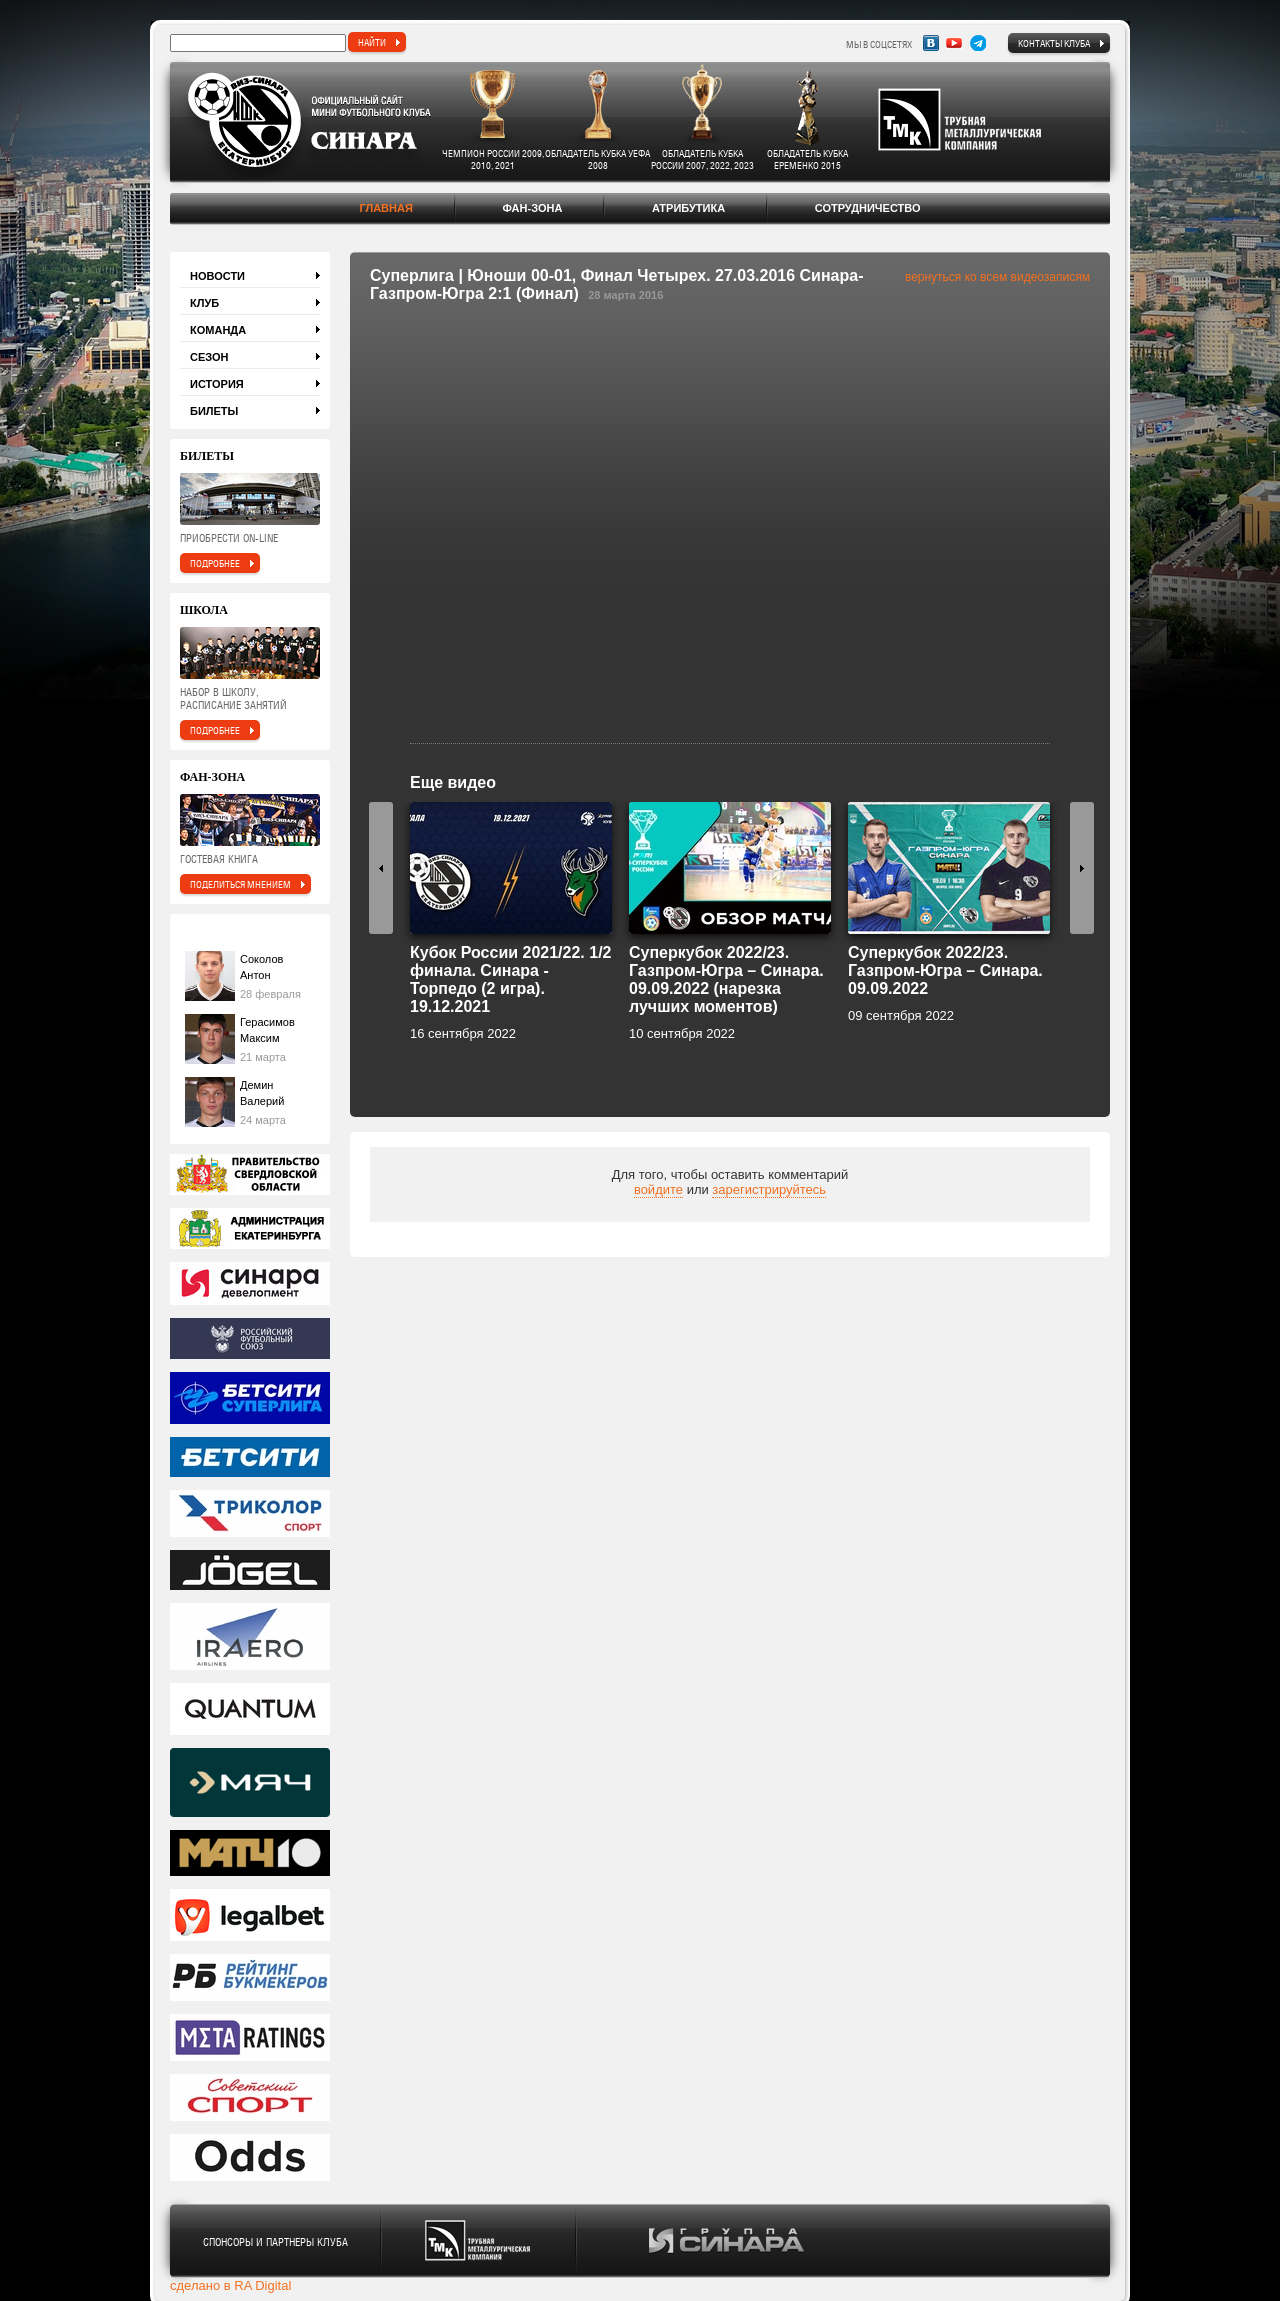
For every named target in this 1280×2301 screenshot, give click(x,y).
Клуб (204, 303)
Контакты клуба (1054, 43)
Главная (385, 208)
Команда (218, 330)
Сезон (209, 357)
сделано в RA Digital (230, 2285)
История (217, 384)
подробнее (215, 563)
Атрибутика (688, 208)
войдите (658, 1189)
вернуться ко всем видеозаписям (997, 277)
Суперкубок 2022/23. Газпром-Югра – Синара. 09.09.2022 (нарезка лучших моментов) (726, 979)
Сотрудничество (868, 208)
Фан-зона (532, 208)
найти (372, 42)
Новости (217, 276)
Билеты (214, 411)
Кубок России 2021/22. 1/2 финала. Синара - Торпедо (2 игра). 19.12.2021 (511, 979)
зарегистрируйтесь (769, 1189)
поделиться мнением (240, 884)
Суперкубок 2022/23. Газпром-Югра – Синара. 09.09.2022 (945, 970)
